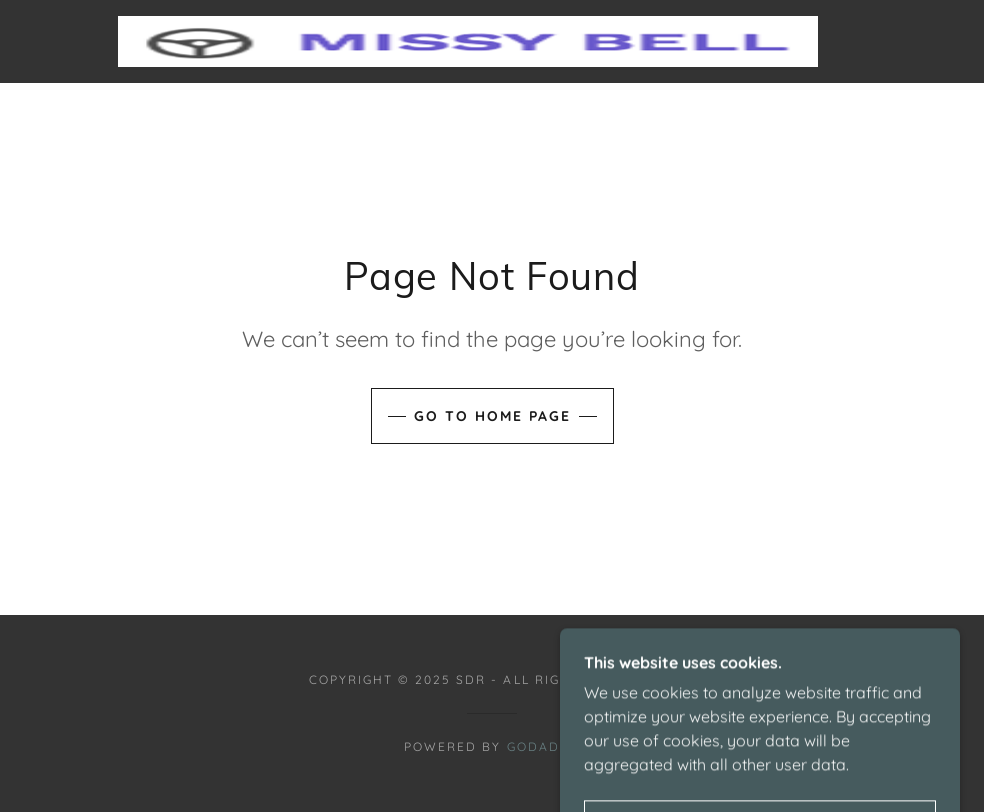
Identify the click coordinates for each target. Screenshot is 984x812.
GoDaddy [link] (543, 746)
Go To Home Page (492, 416)
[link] (468, 41)
